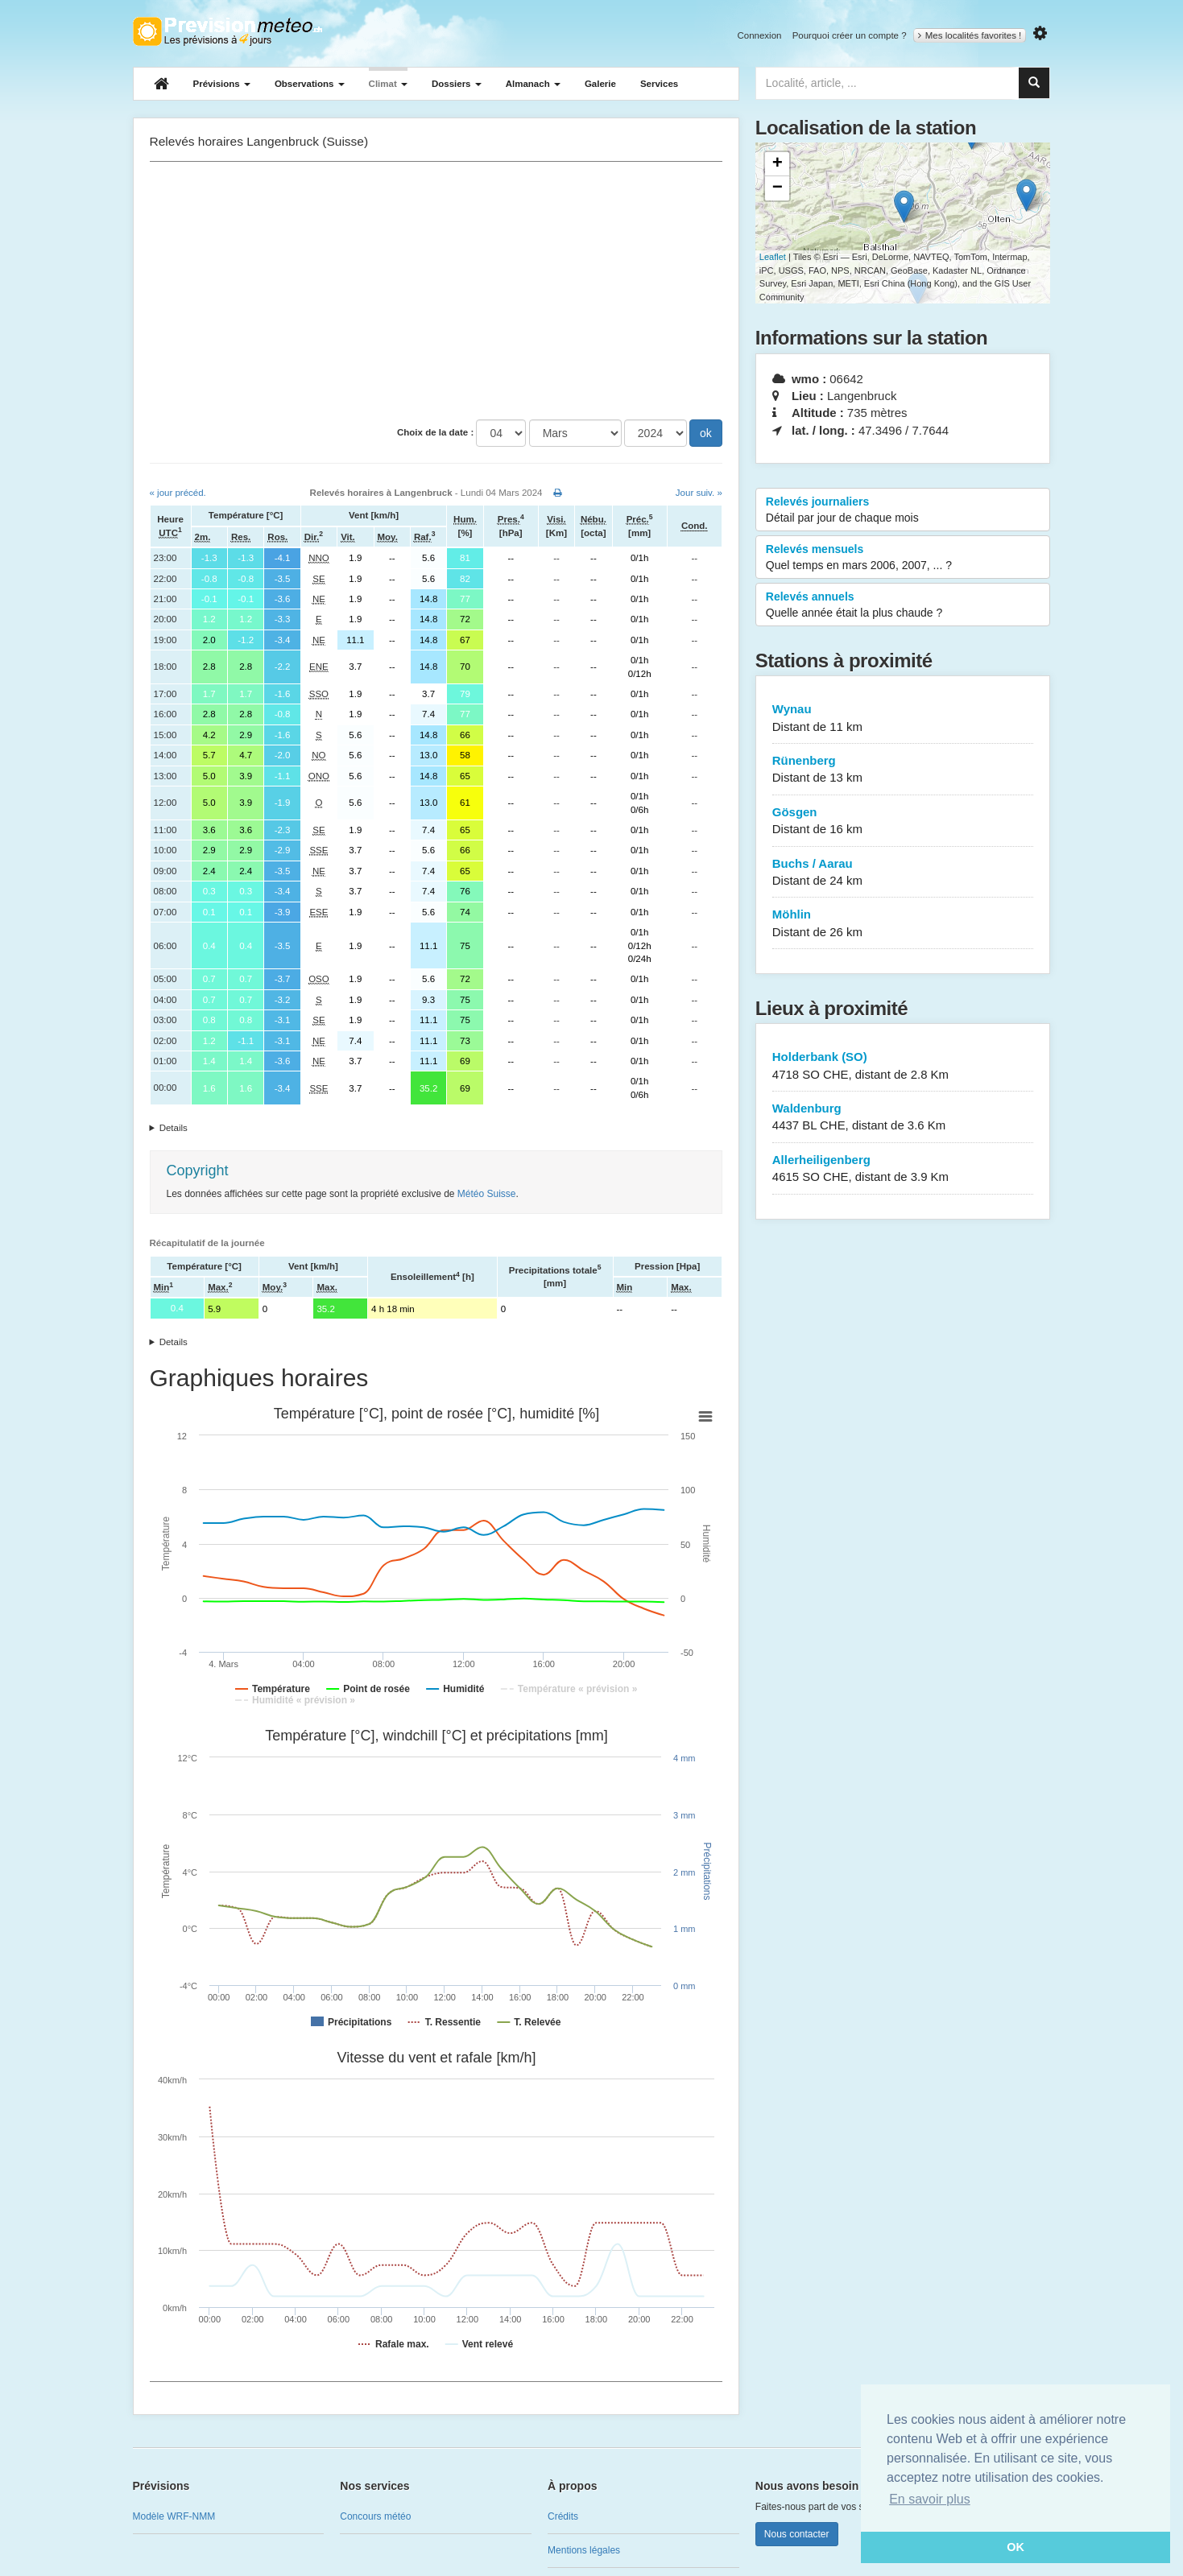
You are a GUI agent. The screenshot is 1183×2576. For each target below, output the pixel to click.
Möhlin (903, 923)
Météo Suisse (486, 1193)
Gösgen (903, 821)
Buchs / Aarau (903, 873)
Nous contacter (796, 2534)
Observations (310, 84)
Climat (388, 84)
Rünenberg (903, 769)
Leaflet (772, 257)
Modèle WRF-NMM (174, 2516)
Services (659, 84)
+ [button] (777, 164)
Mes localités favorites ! (970, 35)
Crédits (563, 2516)
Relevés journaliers (903, 510)
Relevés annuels (903, 605)
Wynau (903, 718)
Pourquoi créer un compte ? (849, 35)
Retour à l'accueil (227, 31)
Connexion (759, 35)
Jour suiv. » (699, 492)
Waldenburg (903, 1117)
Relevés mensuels (903, 558)
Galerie (600, 84)
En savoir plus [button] (929, 2499)
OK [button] (1015, 2547)
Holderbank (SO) (903, 1066)
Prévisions (221, 84)
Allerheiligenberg (903, 1169)
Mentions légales (584, 2550)
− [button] (777, 188)
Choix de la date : (435, 432)
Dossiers (457, 84)
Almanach (533, 84)
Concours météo (375, 2516)
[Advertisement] (436, 290)
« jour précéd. (178, 492)
